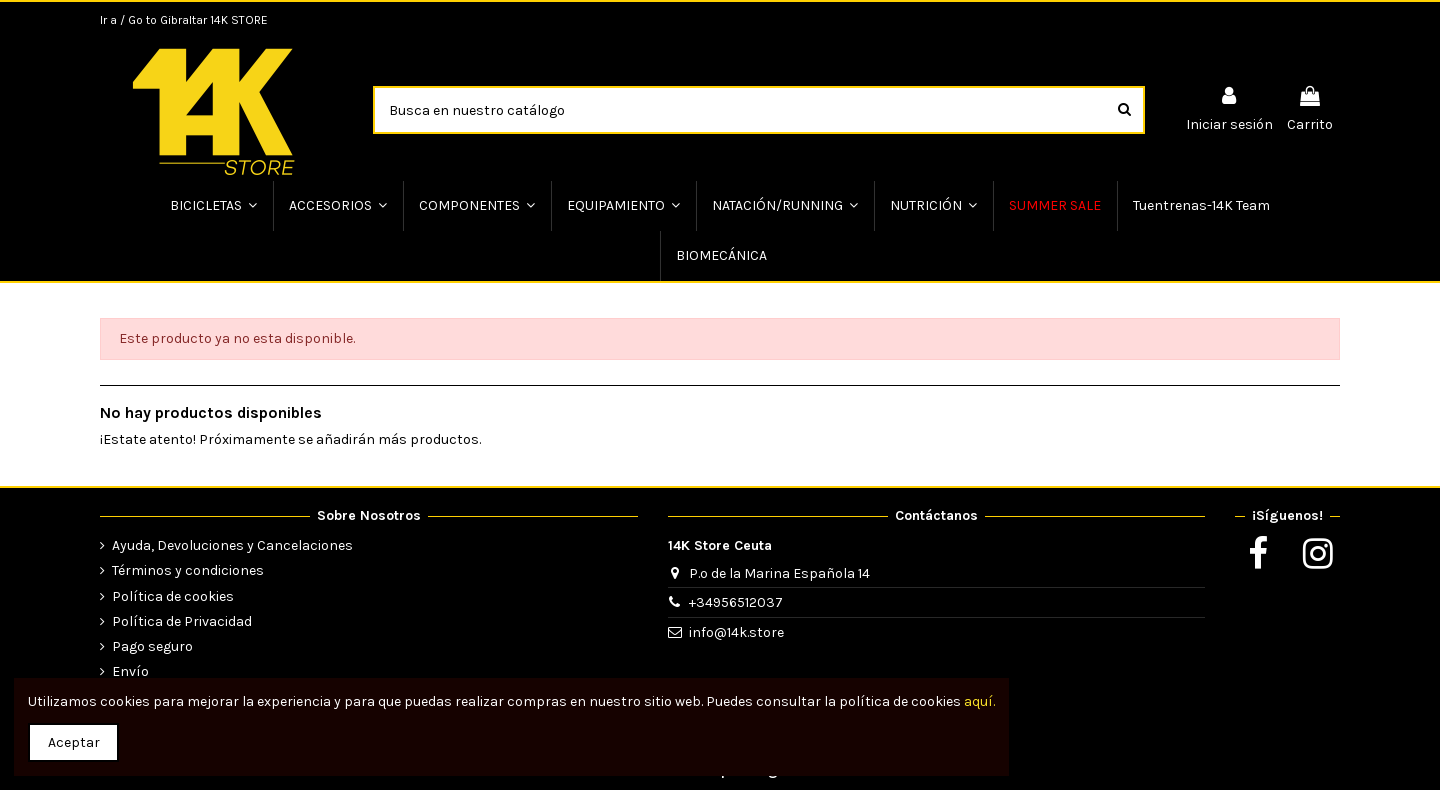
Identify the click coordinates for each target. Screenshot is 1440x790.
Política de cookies (173, 596)
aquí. (979, 701)
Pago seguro (152, 646)
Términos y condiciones (188, 570)
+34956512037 (736, 602)
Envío (130, 671)
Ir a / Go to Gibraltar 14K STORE (184, 20)
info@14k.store (736, 632)
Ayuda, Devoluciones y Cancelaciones (232, 545)
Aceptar (74, 742)
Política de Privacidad (182, 621)
